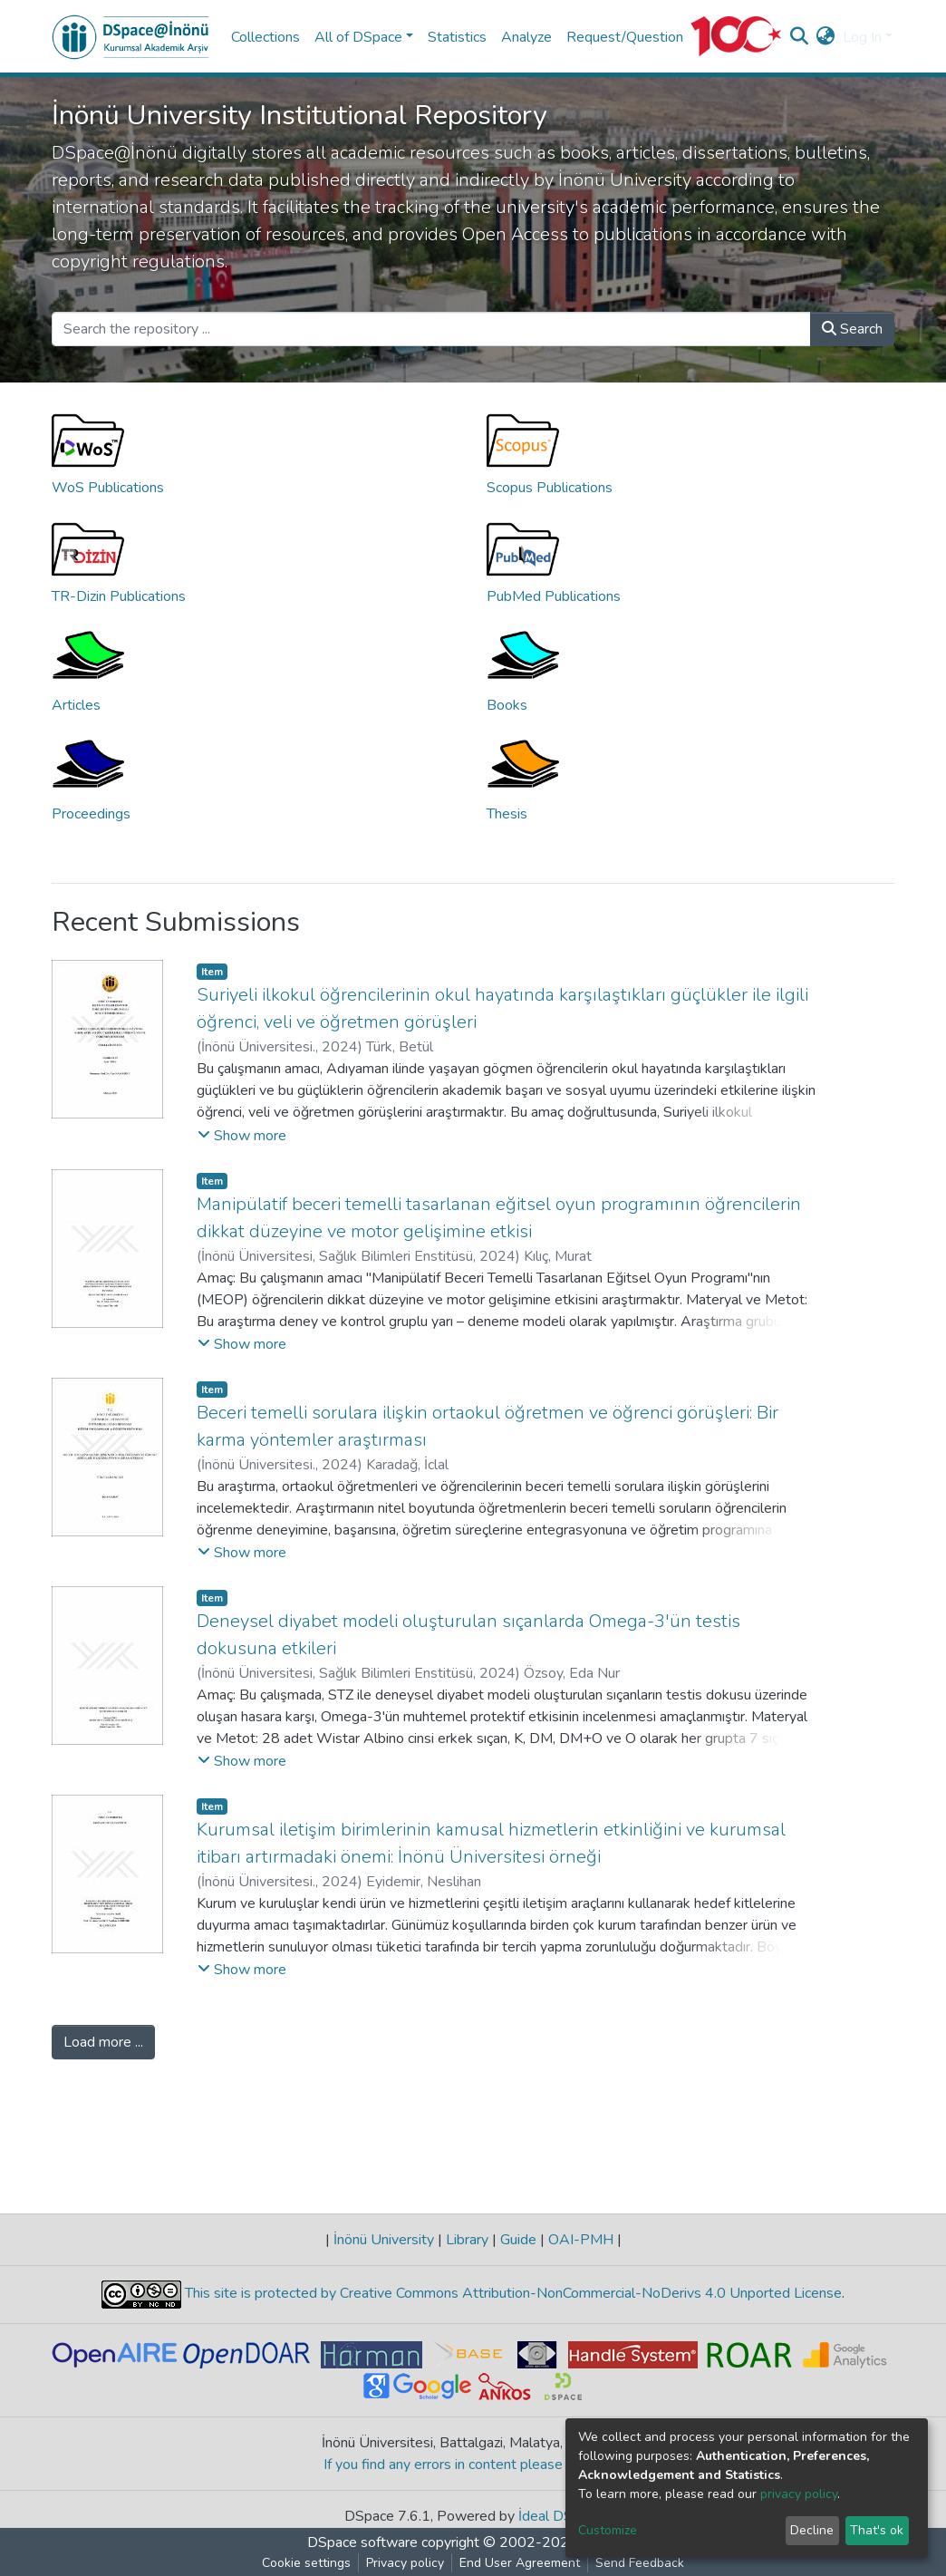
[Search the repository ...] (431, 329)
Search (852, 329)
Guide (518, 2240)
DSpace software (362, 2542)
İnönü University (384, 2240)
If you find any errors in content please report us (473, 2464)
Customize (607, 2530)
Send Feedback (639, 2562)
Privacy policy (405, 2562)
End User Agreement (519, 2562)
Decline (812, 2530)
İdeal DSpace (560, 2516)
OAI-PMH (581, 2240)
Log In (862, 37)
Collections (265, 37)
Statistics (457, 37)
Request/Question (624, 37)
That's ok (876, 2530)
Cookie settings (306, 2562)
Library (467, 2240)
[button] (826, 37)
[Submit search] (799, 37)
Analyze (526, 37)
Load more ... (103, 2042)
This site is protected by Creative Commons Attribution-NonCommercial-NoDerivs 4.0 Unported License (511, 2293)
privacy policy (798, 2494)
